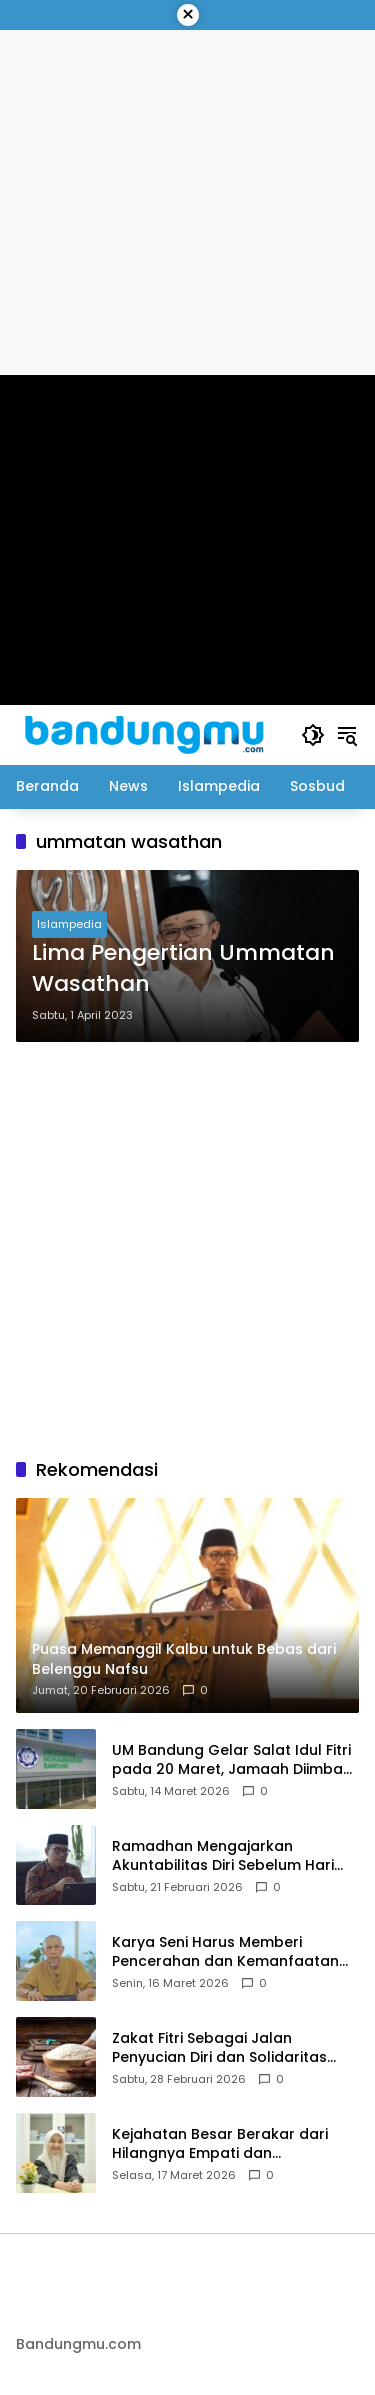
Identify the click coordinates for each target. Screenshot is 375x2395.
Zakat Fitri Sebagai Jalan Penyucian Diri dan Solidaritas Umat (219, 2048)
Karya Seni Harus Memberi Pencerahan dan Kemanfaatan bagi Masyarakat (225, 1952)
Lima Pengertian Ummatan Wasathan (183, 968)
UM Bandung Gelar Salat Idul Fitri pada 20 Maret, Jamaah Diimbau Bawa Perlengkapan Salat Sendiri (232, 1760)
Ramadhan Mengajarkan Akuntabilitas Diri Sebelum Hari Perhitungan (223, 1856)
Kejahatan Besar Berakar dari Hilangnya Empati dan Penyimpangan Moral (220, 2144)
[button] (313, 735)
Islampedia (69, 924)
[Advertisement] (187, 1249)
